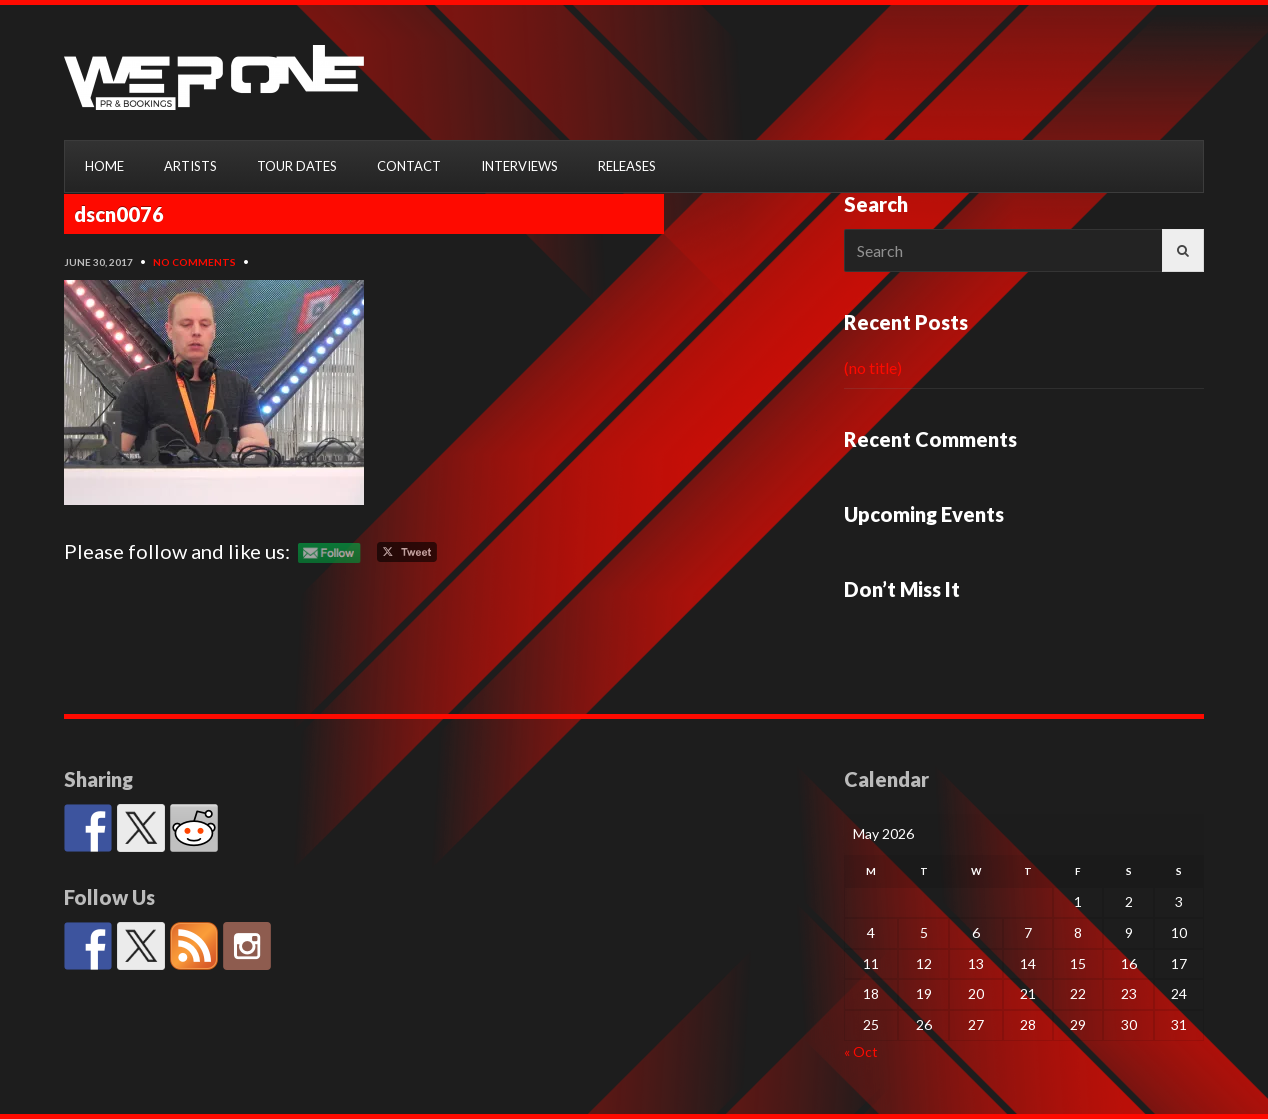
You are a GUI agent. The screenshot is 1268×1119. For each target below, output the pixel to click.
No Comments (194, 262)
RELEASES (627, 166)
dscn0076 (119, 214)
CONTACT (409, 166)
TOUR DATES (297, 166)
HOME (104, 166)
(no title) (873, 367)
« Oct (861, 1051)
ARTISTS (190, 166)
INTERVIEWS (519, 166)
